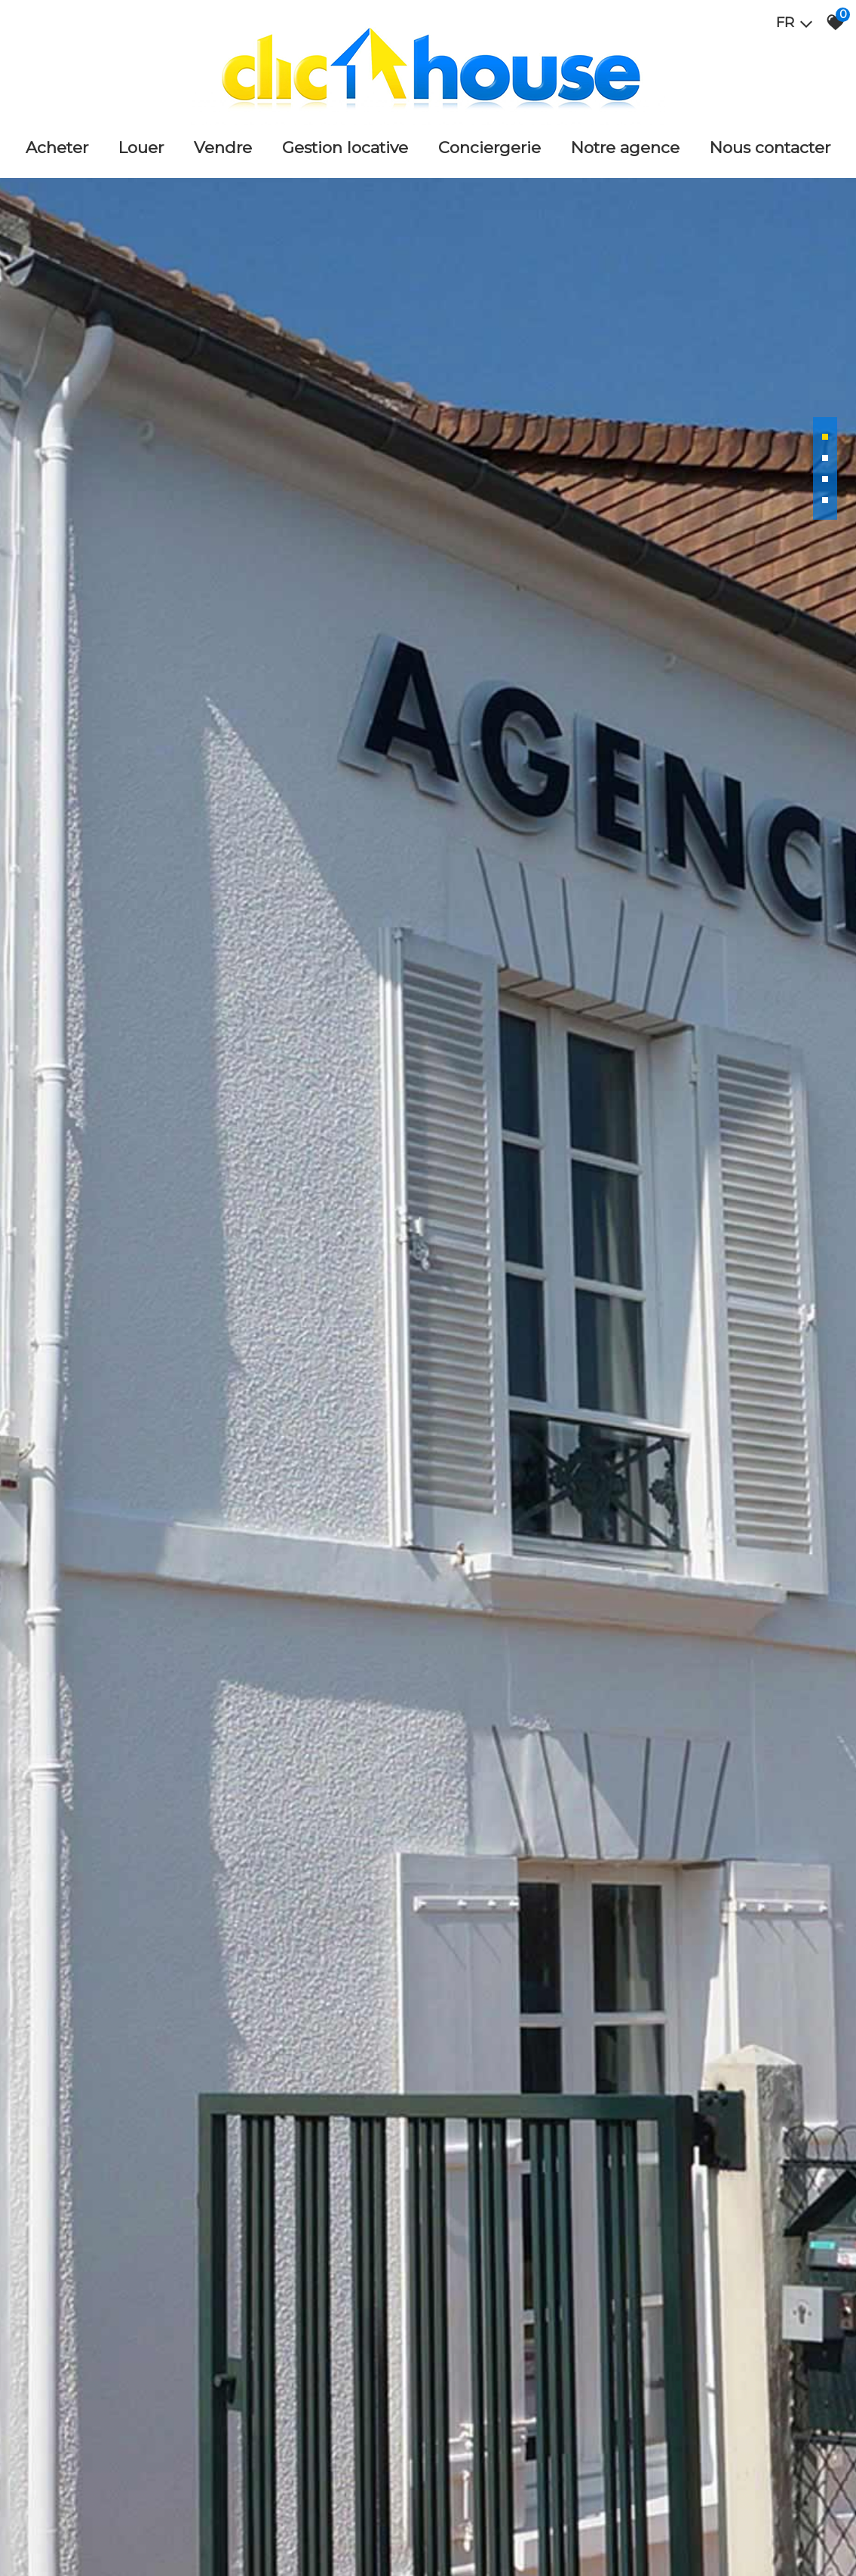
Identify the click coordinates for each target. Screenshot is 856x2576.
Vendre (223, 147)
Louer (141, 147)
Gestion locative (345, 147)
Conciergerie (489, 147)
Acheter (57, 147)
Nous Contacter (770, 147)
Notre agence (625, 147)
